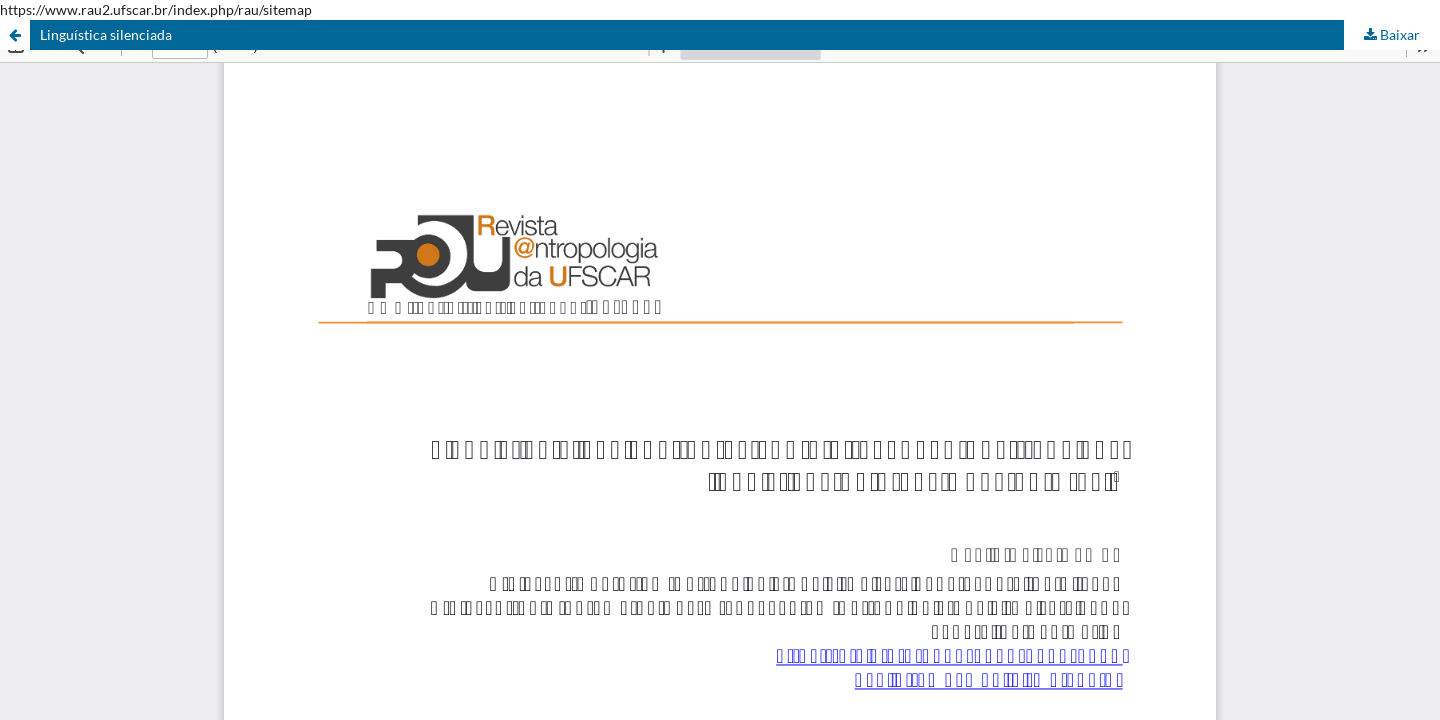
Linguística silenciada (106, 34)
